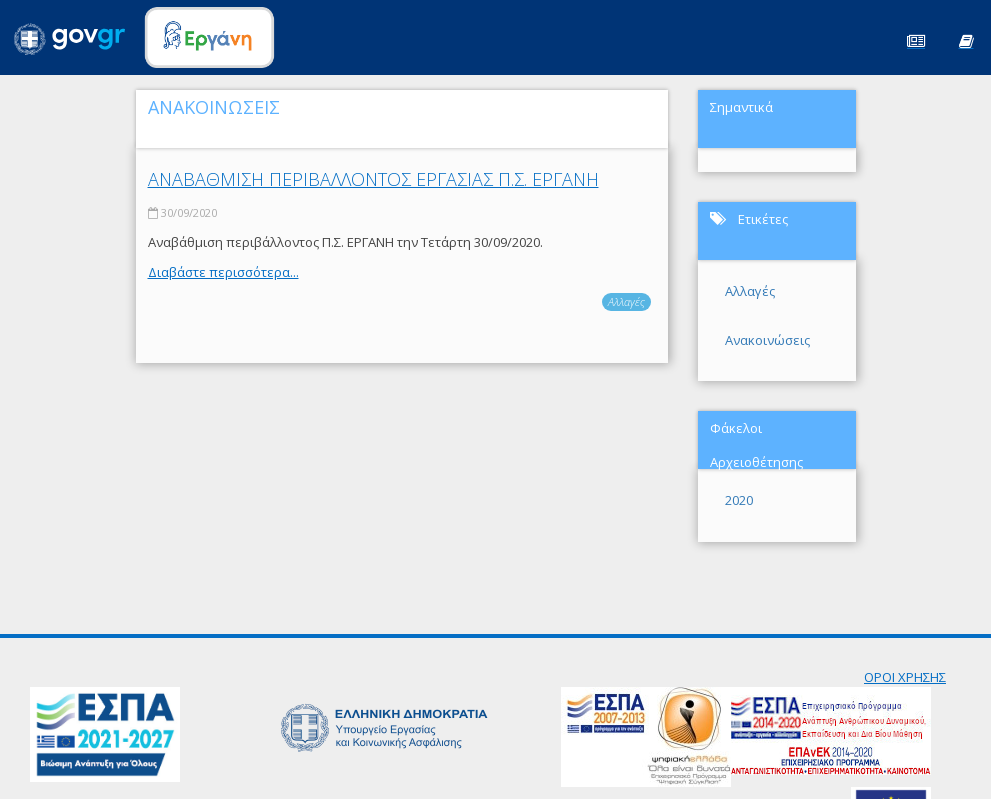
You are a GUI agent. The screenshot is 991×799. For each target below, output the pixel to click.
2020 (739, 500)
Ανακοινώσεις (767, 340)
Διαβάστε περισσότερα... (223, 272)
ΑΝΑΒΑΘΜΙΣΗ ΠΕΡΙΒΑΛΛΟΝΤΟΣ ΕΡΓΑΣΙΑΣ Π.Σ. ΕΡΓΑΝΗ (373, 179)
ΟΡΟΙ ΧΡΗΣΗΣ (905, 677)
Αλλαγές (626, 301)
